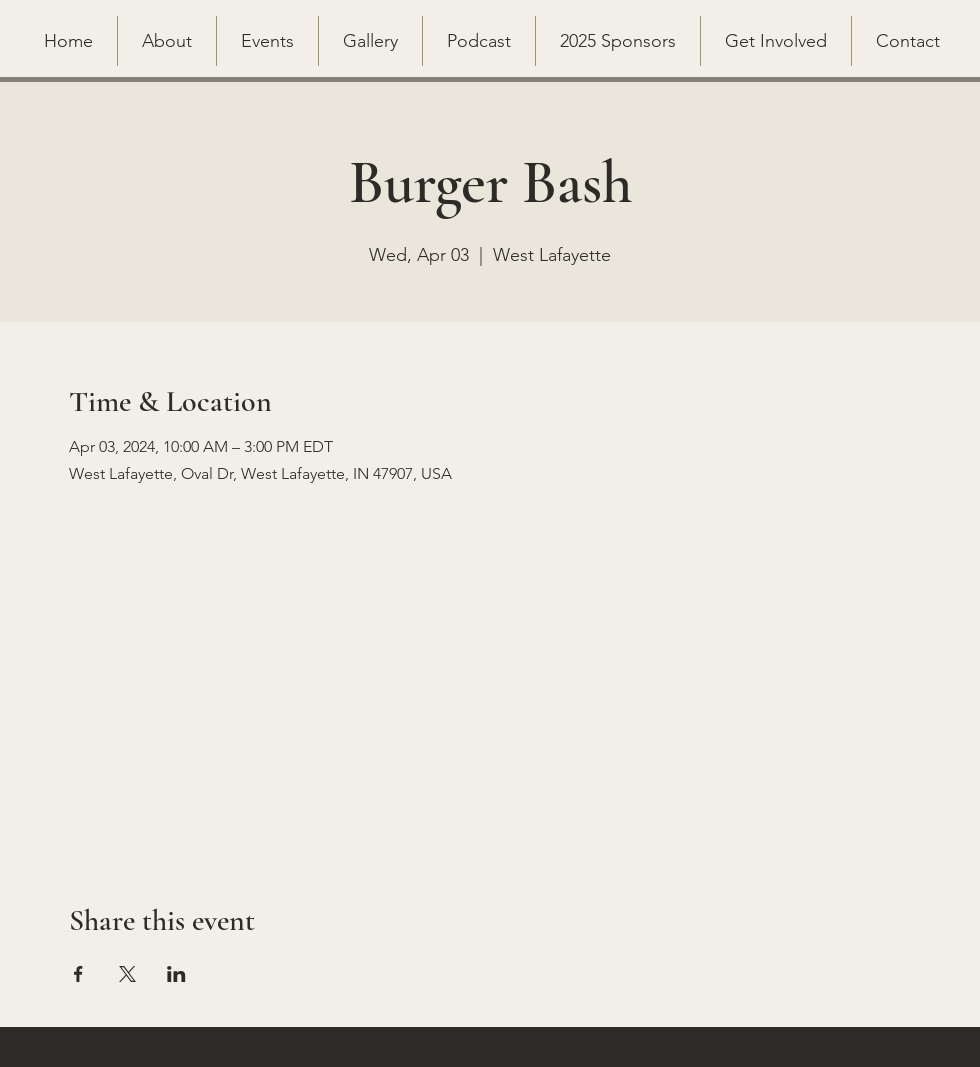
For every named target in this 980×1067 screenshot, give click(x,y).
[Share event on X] (127, 974)
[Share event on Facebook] (78, 974)
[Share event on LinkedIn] (176, 974)
